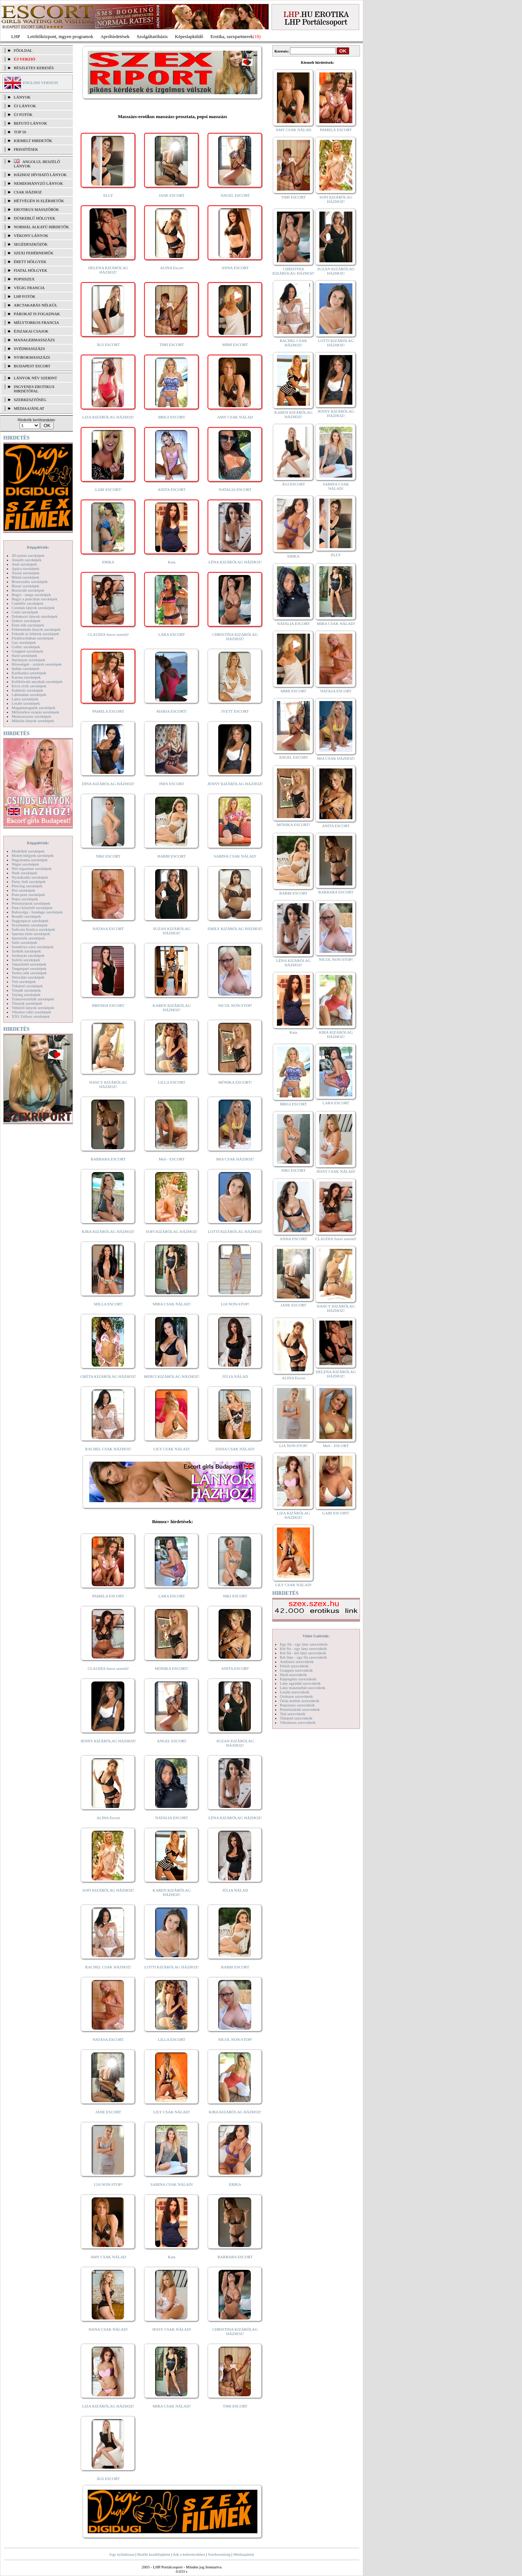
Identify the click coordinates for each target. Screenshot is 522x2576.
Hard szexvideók (293, 1674)
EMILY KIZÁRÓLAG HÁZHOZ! (235, 928)
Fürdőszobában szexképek (33, 638)
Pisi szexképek (23, 890)
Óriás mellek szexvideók (299, 1700)
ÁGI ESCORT (108, 344)
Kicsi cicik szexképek (29, 686)
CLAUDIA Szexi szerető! (108, 634)
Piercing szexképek (27, 886)
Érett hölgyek (30, 261)
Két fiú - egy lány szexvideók (303, 1648)
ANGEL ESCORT (235, 195)
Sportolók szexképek (28, 938)
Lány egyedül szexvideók (300, 1683)
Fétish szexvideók (294, 1666)
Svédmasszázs (29, 348)
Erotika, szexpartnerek (232, 36)
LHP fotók (25, 296)
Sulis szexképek (24, 942)
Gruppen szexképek (27, 651)
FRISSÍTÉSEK (26, 149)
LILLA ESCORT (171, 1082)
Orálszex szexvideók (296, 1696)
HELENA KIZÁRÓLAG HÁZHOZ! (108, 270)
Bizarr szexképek (25, 586)
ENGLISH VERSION (40, 82)
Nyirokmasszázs (32, 357)
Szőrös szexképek (26, 960)
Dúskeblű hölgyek (34, 218)
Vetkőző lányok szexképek (33, 1007)
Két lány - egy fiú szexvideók (303, 1657)
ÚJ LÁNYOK (25, 106)
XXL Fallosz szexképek (31, 1016)
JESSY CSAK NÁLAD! (171, 2329)
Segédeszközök (31, 244)
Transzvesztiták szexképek (33, 999)
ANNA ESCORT (235, 268)
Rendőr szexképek (26, 916)
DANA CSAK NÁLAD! (234, 1449)
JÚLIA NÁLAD (235, 1376)
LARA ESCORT (171, 634)
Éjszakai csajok (31, 331)
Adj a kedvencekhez (189, 2554)
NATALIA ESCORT (235, 489)
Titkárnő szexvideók (296, 1718)
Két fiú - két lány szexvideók (303, 1653)
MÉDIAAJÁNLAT (29, 408)
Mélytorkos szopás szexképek (35, 712)
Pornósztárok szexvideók (300, 1709)
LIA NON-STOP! (235, 1304)
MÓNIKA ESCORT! (235, 1082)
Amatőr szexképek (26, 560)
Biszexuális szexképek (29, 581)
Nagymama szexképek (29, 860)
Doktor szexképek (26, 620)
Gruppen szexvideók (296, 1670)
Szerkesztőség (219, 2554)
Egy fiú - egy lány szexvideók (304, 1644)
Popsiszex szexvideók (297, 1705)
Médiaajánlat (243, 2554)
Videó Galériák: (316, 1636)
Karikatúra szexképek (29, 673)
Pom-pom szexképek (28, 894)
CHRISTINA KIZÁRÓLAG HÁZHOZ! (235, 636)
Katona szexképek (26, 677)
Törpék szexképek (26, 990)
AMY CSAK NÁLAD (235, 417)
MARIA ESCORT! (172, 711)
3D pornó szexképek (28, 555)
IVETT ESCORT (235, 711)
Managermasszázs (34, 340)
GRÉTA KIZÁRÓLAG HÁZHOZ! (108, 1376)
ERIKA (108, 562)
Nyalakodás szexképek (30, 877)
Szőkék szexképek (26, 951)
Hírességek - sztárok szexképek (37, 664)
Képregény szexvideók (298, 1679)
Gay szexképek (24, 642)
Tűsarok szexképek (27, 1003)
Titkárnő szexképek (27, 986)
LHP (15, 36)
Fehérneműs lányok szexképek (36, 629)
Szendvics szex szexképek (32, 947)
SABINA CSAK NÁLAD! (235, 856)
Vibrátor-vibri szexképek (31, 1012)
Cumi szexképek (25, 612)
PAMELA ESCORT (108, 711)
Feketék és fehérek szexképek (35, 634)
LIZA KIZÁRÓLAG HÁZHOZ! (108, 417)
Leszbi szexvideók (295, 1692)
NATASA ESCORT (108, 928)
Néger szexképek (25, 864)
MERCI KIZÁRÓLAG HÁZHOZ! (171, 1376)
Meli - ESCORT (172, 1159)
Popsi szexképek (25, 899)
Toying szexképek (26, 994)
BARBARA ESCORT (108, 1159)
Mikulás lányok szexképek (33, 720)
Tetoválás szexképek (28, 977)
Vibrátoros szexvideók (298, 1722)
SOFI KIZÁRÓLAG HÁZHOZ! (171, 1231)
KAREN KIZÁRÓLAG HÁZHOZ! (172, 1007)
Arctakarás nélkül (35, 305)
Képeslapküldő (189, 36)
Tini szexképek (24, 981)
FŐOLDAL (23, 50)
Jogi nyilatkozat (121, 2554)
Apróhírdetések (114, 36)
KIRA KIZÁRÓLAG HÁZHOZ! (108, 1231)
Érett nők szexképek (28, 625)
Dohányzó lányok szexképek (34, 616)
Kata (171, 562)
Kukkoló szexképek (27, 690)
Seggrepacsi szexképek (30, 920)
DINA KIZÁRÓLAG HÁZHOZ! (108, 783)
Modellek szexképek (28, 851)
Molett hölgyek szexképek (33, 855)
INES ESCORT (171, 783)
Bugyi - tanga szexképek (31, 594)
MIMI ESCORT (235, 344)
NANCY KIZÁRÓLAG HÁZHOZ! (108, 1084)
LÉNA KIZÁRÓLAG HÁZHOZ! (235, 562)
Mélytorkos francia (36, 322)
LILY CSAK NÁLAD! (171, 1449)
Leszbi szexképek (26, 703)
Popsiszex (24, 279)
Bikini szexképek (25, 577)
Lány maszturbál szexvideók (303, 1687)
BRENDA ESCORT (108, 1005)
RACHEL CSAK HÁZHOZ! (108, 1449)
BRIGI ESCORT (171, 417)
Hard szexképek (24, 655)
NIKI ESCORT (108, 856)
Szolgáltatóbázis (152, 36)
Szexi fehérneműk (33, 253)
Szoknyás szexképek (28, 955)
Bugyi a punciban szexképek (34, 599)
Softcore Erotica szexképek (33, 929)
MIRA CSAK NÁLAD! (172, 1304)
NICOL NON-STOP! (235, 1005)
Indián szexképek (26, 668)
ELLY (108, 195)
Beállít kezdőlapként (153, 2554)
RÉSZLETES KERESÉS (34, 68)
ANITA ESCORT (172, 489)
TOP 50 (20, 132)
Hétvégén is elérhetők (39, 201)
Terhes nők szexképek (29, 973)
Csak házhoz (28, 192)
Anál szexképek (24, 564)
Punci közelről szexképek (32, 907)
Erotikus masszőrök (36, 209)
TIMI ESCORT (171, 344)
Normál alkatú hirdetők (41, 227)
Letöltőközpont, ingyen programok (61, 36)
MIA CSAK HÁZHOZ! (235, 1159)
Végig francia (29, 287)
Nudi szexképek (24, 873)
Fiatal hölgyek (30, 270)
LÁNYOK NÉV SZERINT (35, 378)
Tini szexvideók (292, 1714)
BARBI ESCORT (172, 856)
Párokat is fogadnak (37, 314)
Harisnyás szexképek (28, 660)
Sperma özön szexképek (31, 933)
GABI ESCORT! (108, 489)
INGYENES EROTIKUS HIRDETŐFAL (34, 388)
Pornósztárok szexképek (31, 903)
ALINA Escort (171, 268)
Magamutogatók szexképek (33, 707)
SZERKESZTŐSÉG (30, 399)
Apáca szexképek (26, 568)
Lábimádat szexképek (29, 694)
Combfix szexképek (28, 603)
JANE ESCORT (172, 195)
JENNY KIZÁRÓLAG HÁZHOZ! (235, 783)
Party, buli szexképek (29, 881)
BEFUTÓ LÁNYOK (30, 123)
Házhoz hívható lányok (40, 174)
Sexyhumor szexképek (29, 925)
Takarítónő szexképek (29, 964)
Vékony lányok (31, 235)
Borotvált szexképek (28, 590)
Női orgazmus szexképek (31, 868)
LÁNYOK (22, 97)
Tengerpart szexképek (29, 968)
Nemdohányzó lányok (38, 183)
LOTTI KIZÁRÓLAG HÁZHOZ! (235, 1231)
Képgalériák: (38, 547)
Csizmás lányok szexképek (33, 607)
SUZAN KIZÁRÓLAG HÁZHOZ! (172, 930)
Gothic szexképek (26, 647)
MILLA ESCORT (108, 1304)
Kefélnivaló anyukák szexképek (37, 681)
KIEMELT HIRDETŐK (33, 140)
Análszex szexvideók (297, 1661)
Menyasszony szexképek (31, 716)
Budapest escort (32, 366)
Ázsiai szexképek (26, 573)
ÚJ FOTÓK (23, 114)
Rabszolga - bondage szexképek (37, 912)
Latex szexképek (25, 699)
